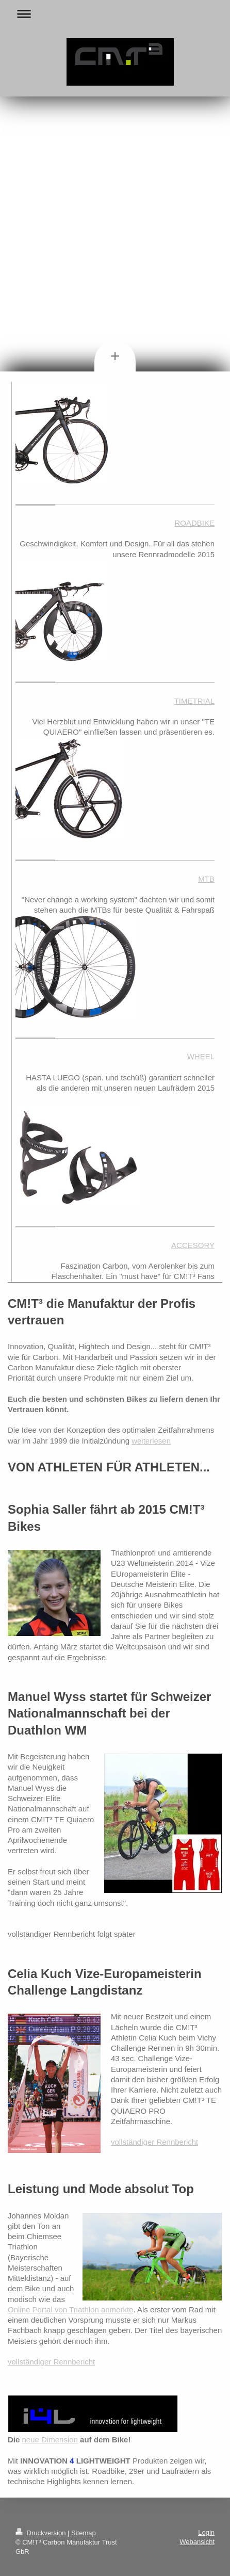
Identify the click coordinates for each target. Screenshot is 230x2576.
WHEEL (201, 1056)
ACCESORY (193, 1245)
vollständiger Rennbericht (154, 2141)
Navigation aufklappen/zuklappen (115, 14)
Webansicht (197, 2542)
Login (206, 2532)
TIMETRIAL (194, 700)
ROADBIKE (194, 523)
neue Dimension (50, 2439)
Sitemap (83, 2533)
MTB (206, 878)
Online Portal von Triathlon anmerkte (70, 2309)
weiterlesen (151, 1440)
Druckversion (41, 2533)
